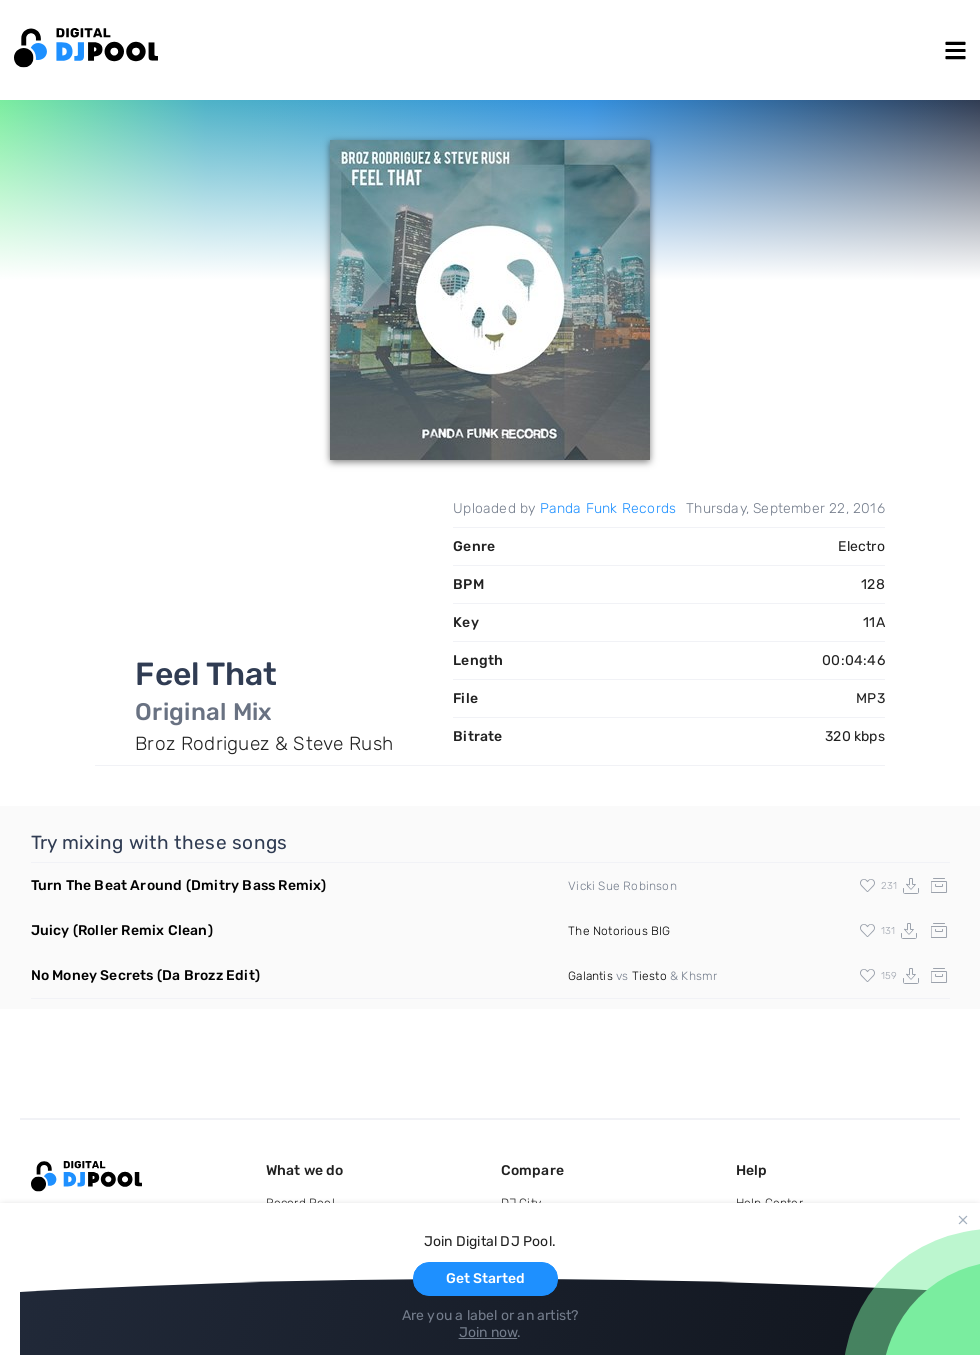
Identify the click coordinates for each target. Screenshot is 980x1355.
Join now (488, 1332)
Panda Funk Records (608, 508)
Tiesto (649, 976)
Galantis (590, 976)
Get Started (485, 1278)
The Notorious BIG (619, 931)
